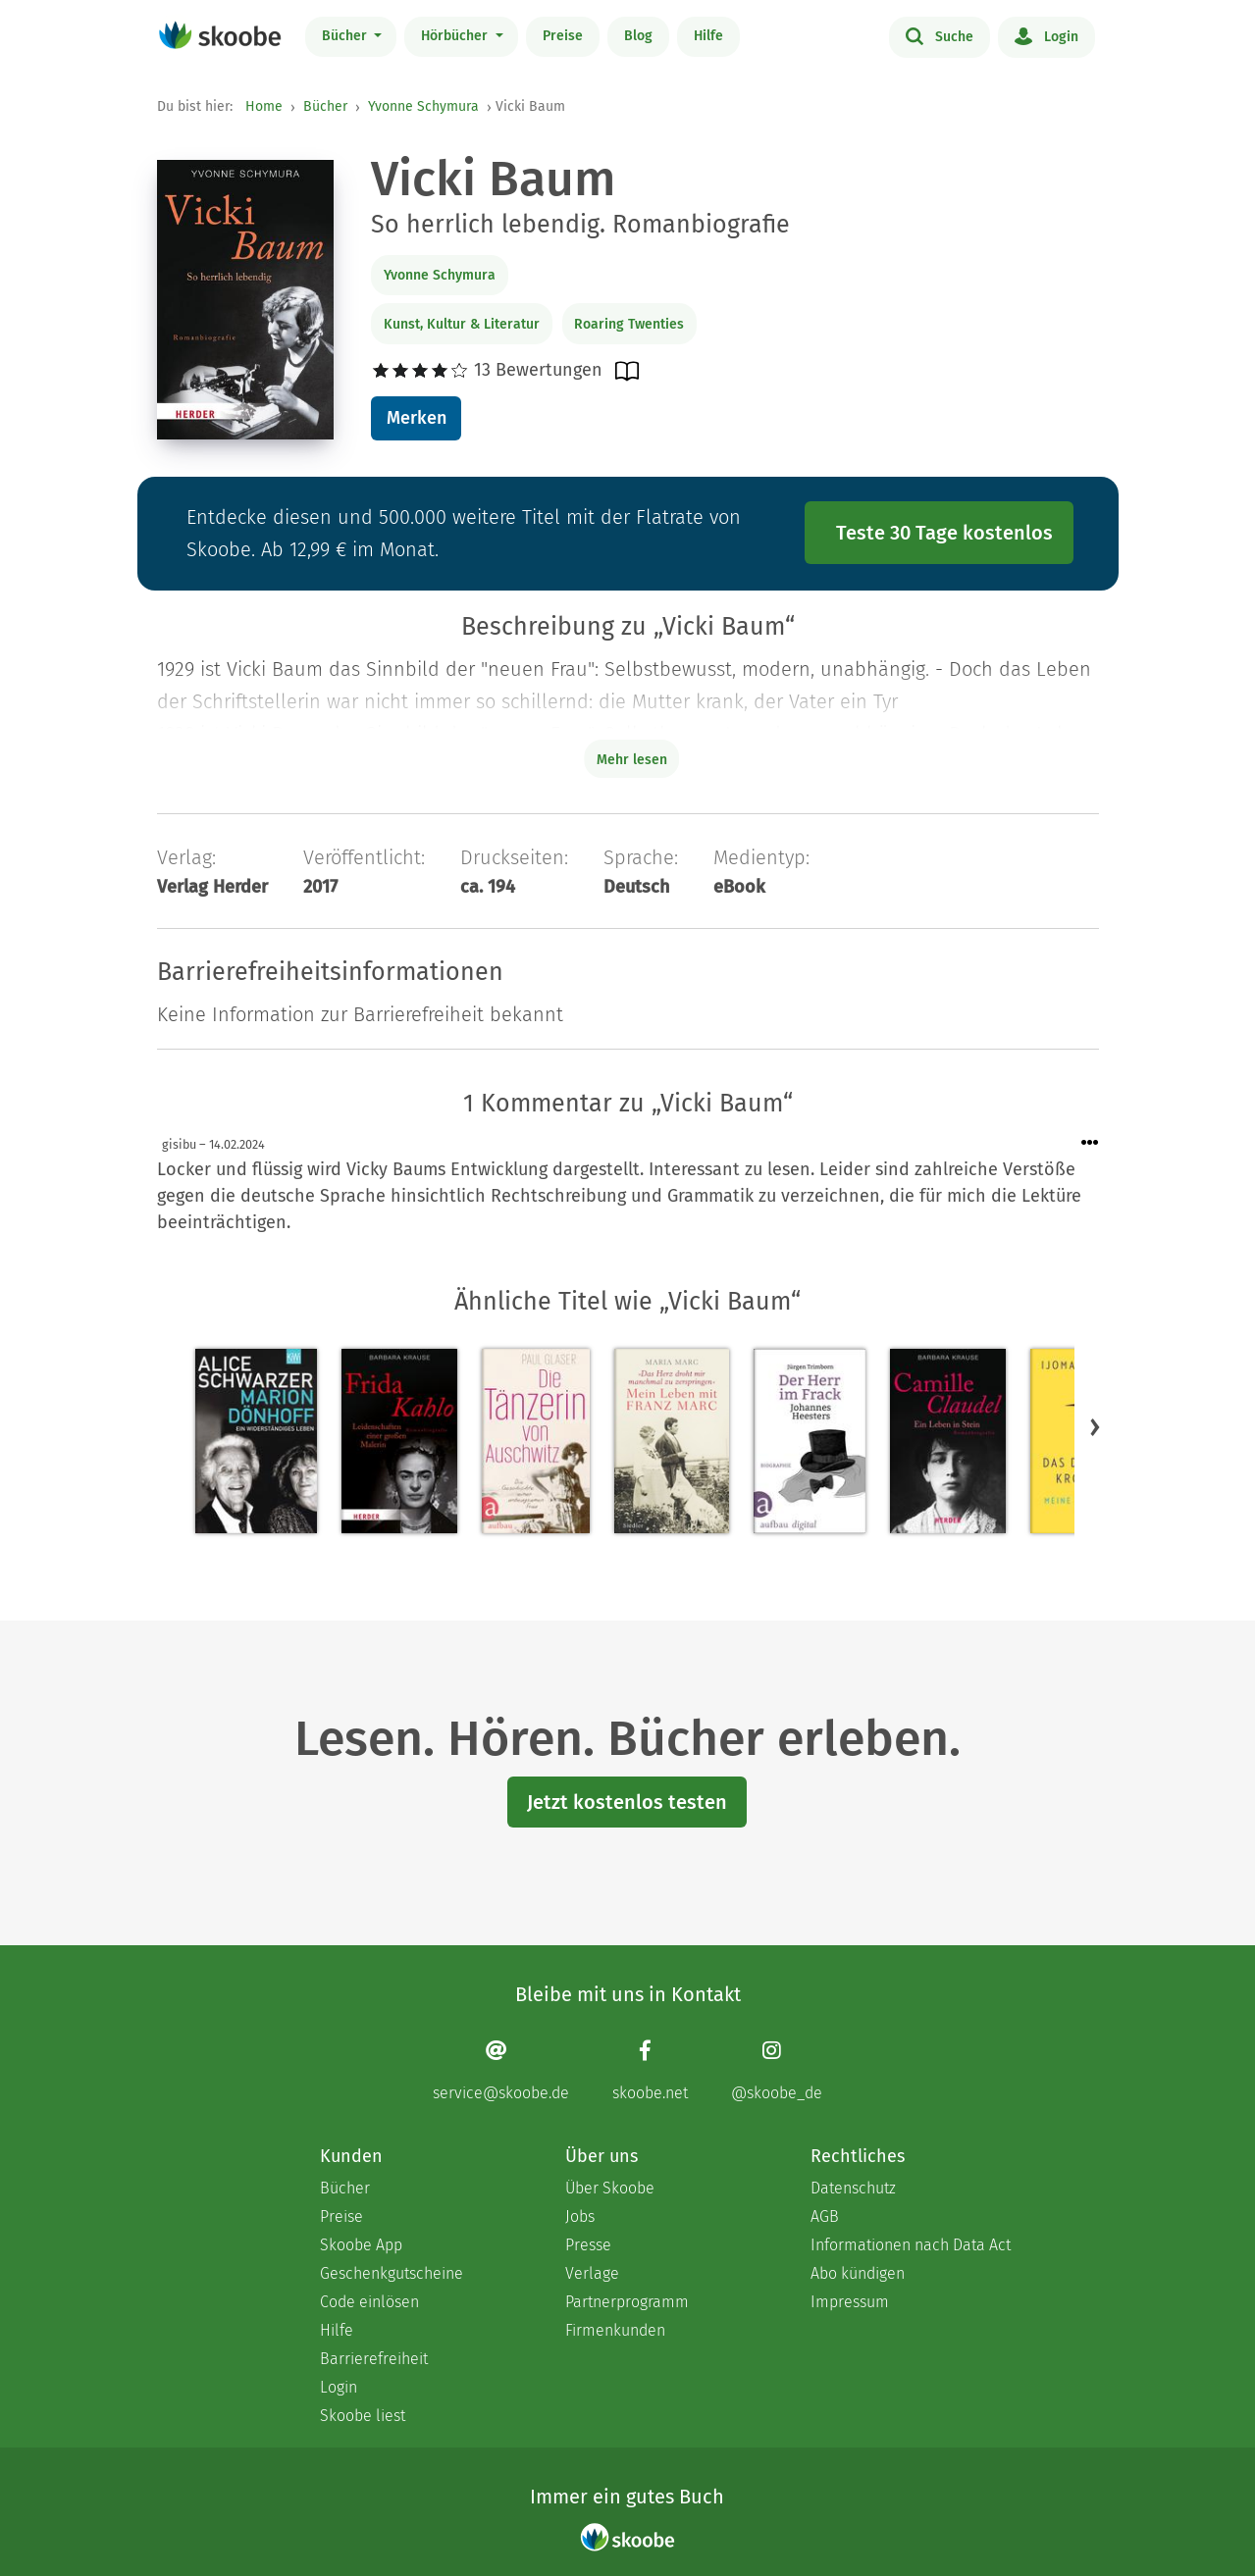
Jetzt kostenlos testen (627, 1802)
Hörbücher (456, 35)
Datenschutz (853, 2188)
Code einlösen (369, 2302)
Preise (563, 35)
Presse (588, 2245)
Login (1046, 35)
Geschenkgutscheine (391, 2273)
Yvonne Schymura (423, 106)
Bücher (346, 35)
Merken (416, 418)
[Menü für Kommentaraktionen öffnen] (1090, 1143)
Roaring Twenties (629, 324)
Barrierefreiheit (374, 2358)
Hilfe (708, 35)
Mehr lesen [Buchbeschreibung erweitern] (632, 759)
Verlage (592, 2273)
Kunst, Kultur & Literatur (462, 324)
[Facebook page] (650, 2070)
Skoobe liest (362, 2415)
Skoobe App (361, 2245)
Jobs (580, 2216)
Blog (638, 35)
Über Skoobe (609, 2188)
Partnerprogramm (627, 2302)
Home (264, 106)
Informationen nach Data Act (911, 2245)
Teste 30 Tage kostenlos (944, 532)
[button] (1095, 1426)
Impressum (850, 2302)
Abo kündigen (858, 2273)
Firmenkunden (615, 2330)
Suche (939, 35)
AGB (825, 2216)
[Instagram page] (776, 2070)
